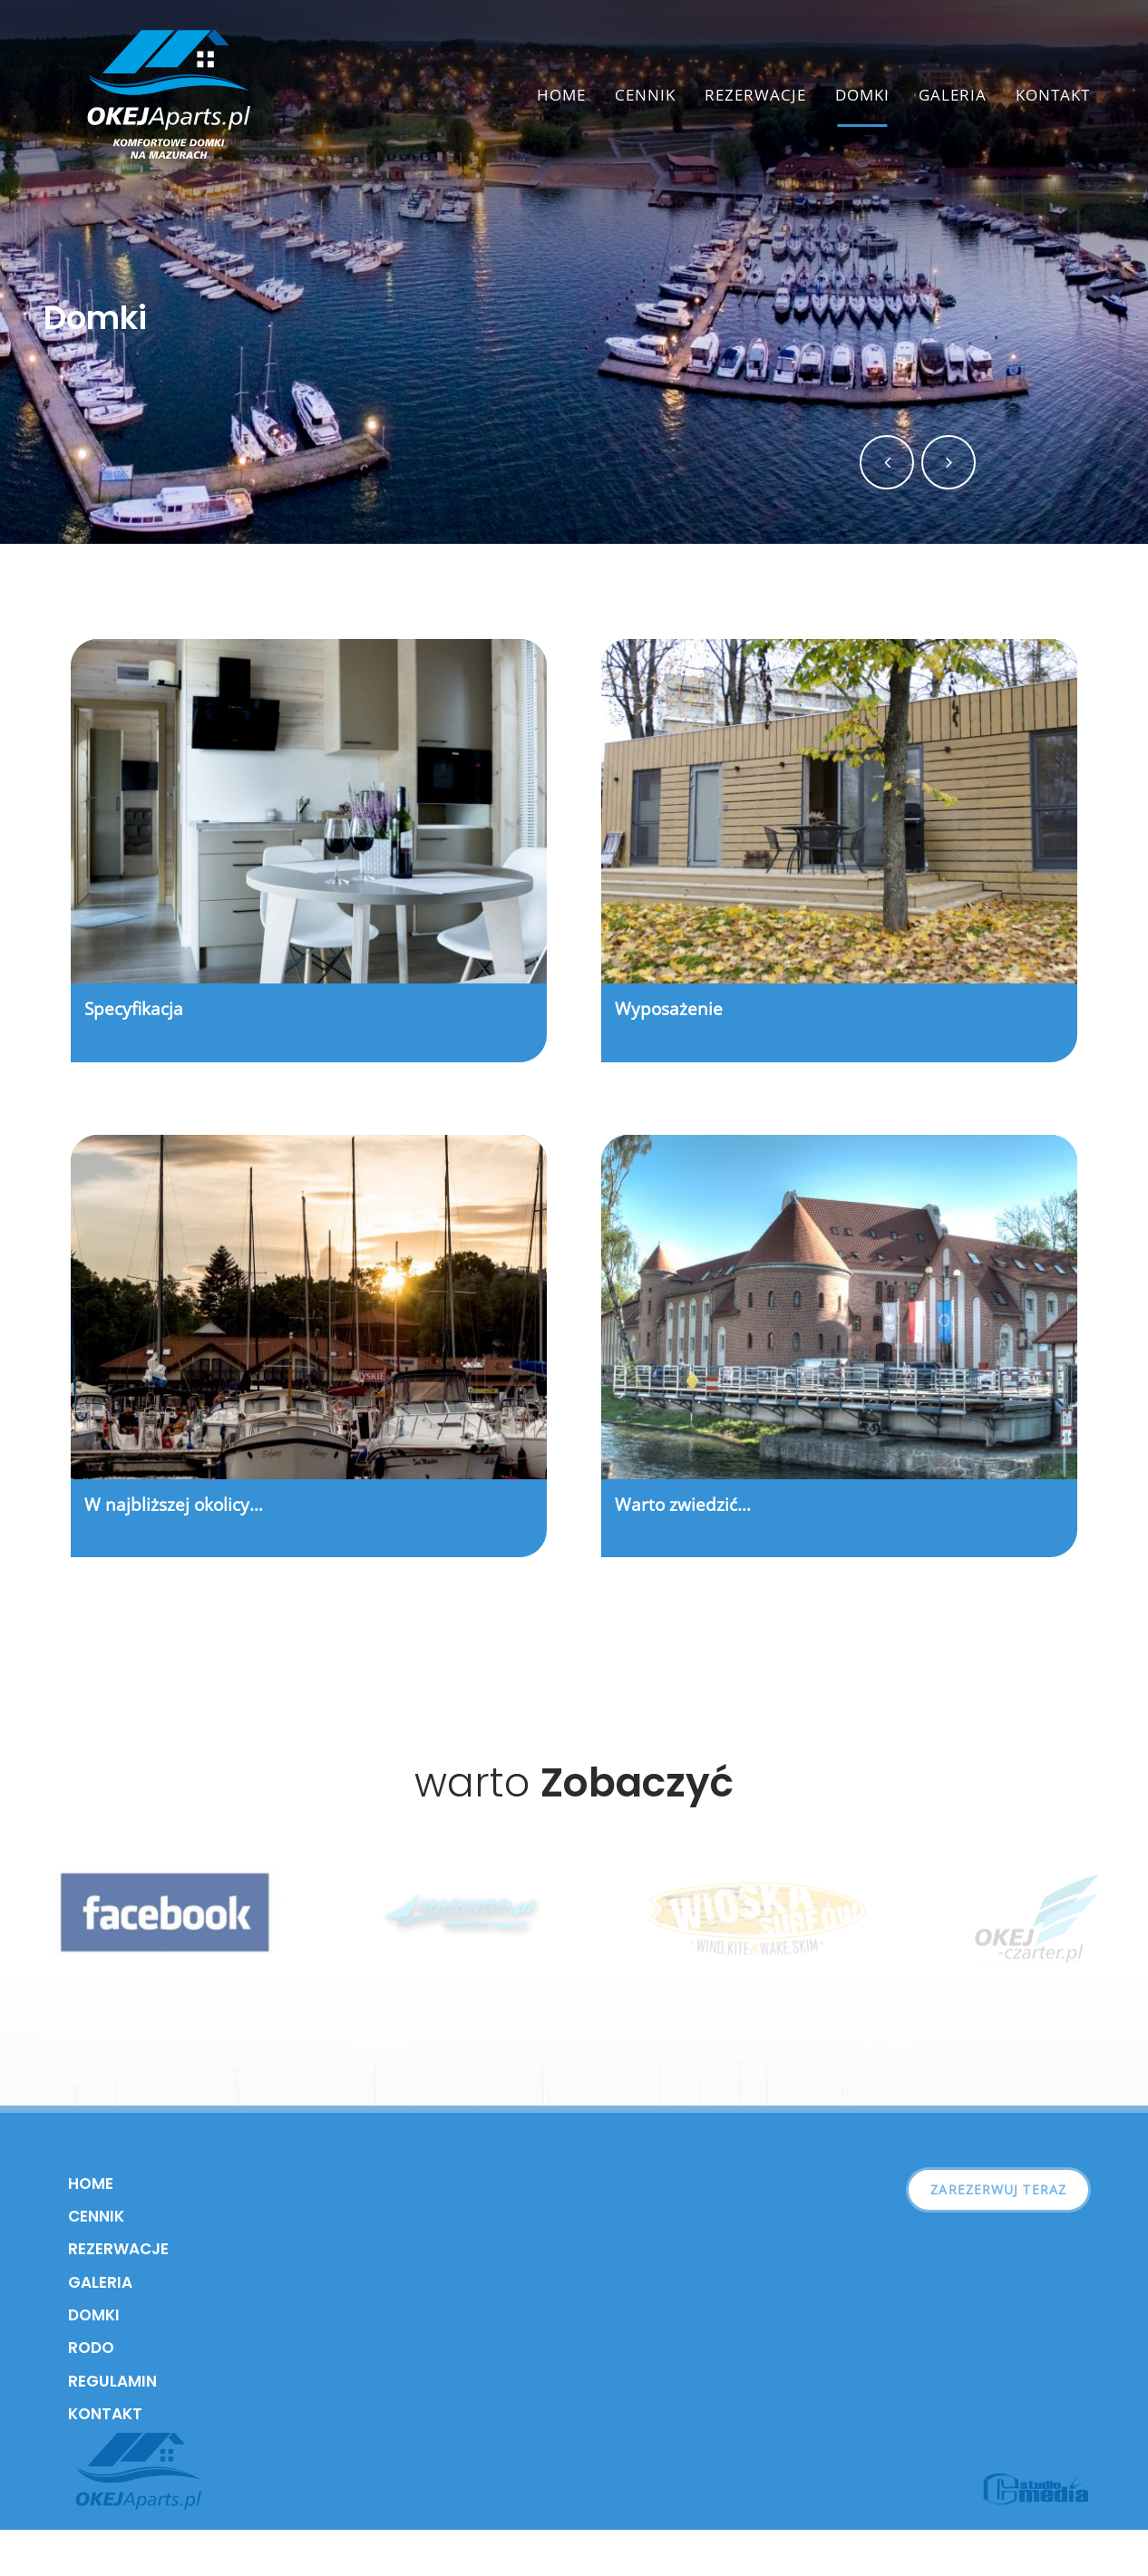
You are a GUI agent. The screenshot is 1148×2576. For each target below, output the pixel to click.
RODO (91, 2347)
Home (561, 94)
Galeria (953, 94)
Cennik (645, 94)
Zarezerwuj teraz (998, 2189)
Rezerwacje (755, 94)
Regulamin (112, 2381)
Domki (862, 94)
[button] (887, 462)
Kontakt (1053, 94)
